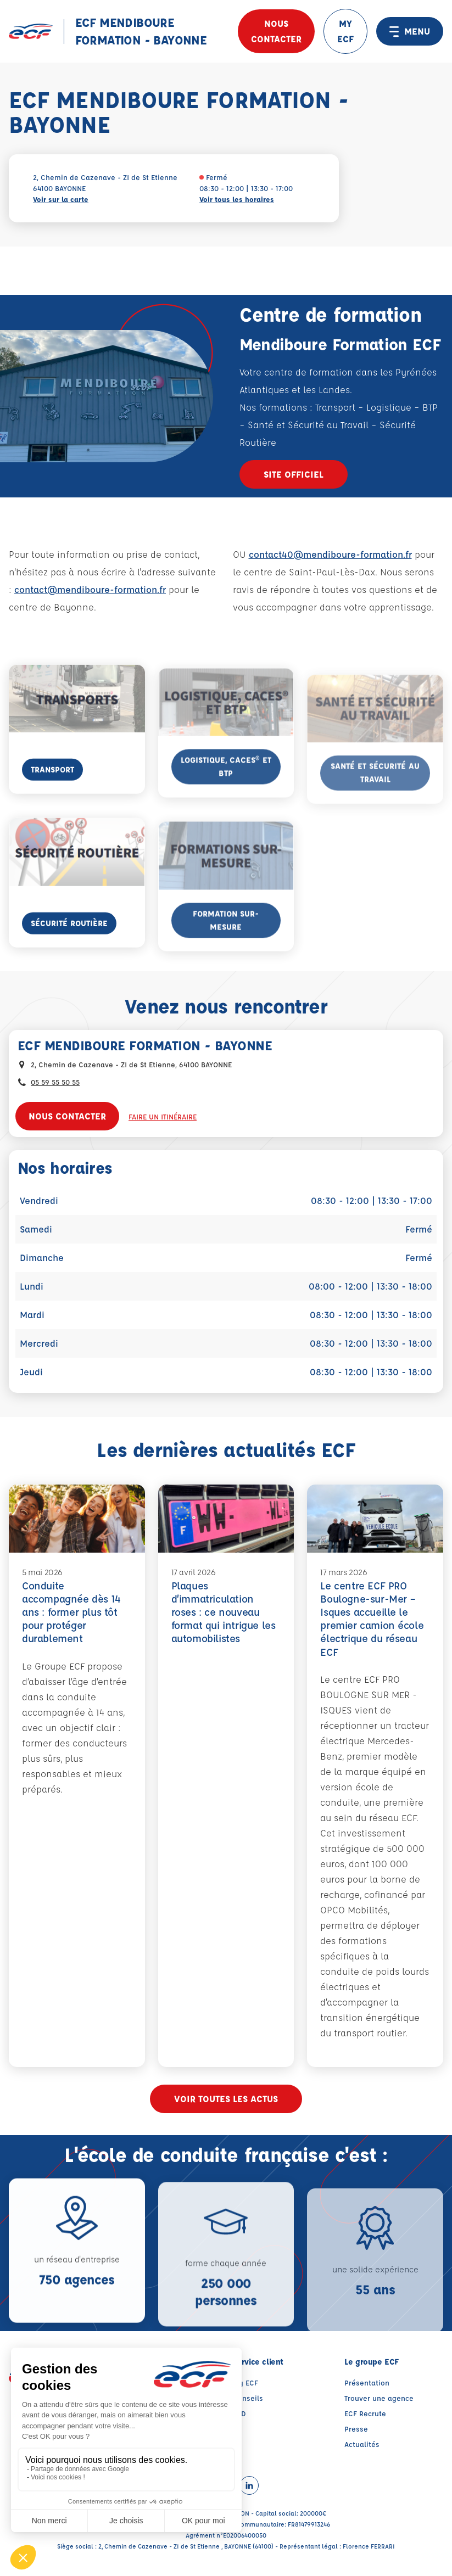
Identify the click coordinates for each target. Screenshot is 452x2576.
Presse (356, 2435)
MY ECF (345, 31)
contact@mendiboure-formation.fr (90, 589)
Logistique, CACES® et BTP (226, 792)
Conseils (248, 2404)
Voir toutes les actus (226, 2105)
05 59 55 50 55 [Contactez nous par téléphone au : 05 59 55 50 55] (55, 1082)
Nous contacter (276, 31)
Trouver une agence (379, 2404)
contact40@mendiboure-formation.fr (330, 554)
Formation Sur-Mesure (226, 946)
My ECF (245, 2389)
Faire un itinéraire (163, 1116)
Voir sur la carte (60, 199)
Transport (52, 789)
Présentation (366, 2389)
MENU (409, 31)
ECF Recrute (365, 2419)
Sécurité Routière (69, 943)
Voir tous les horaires (236, 199)
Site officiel (293, 474)
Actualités (362, 2450)
